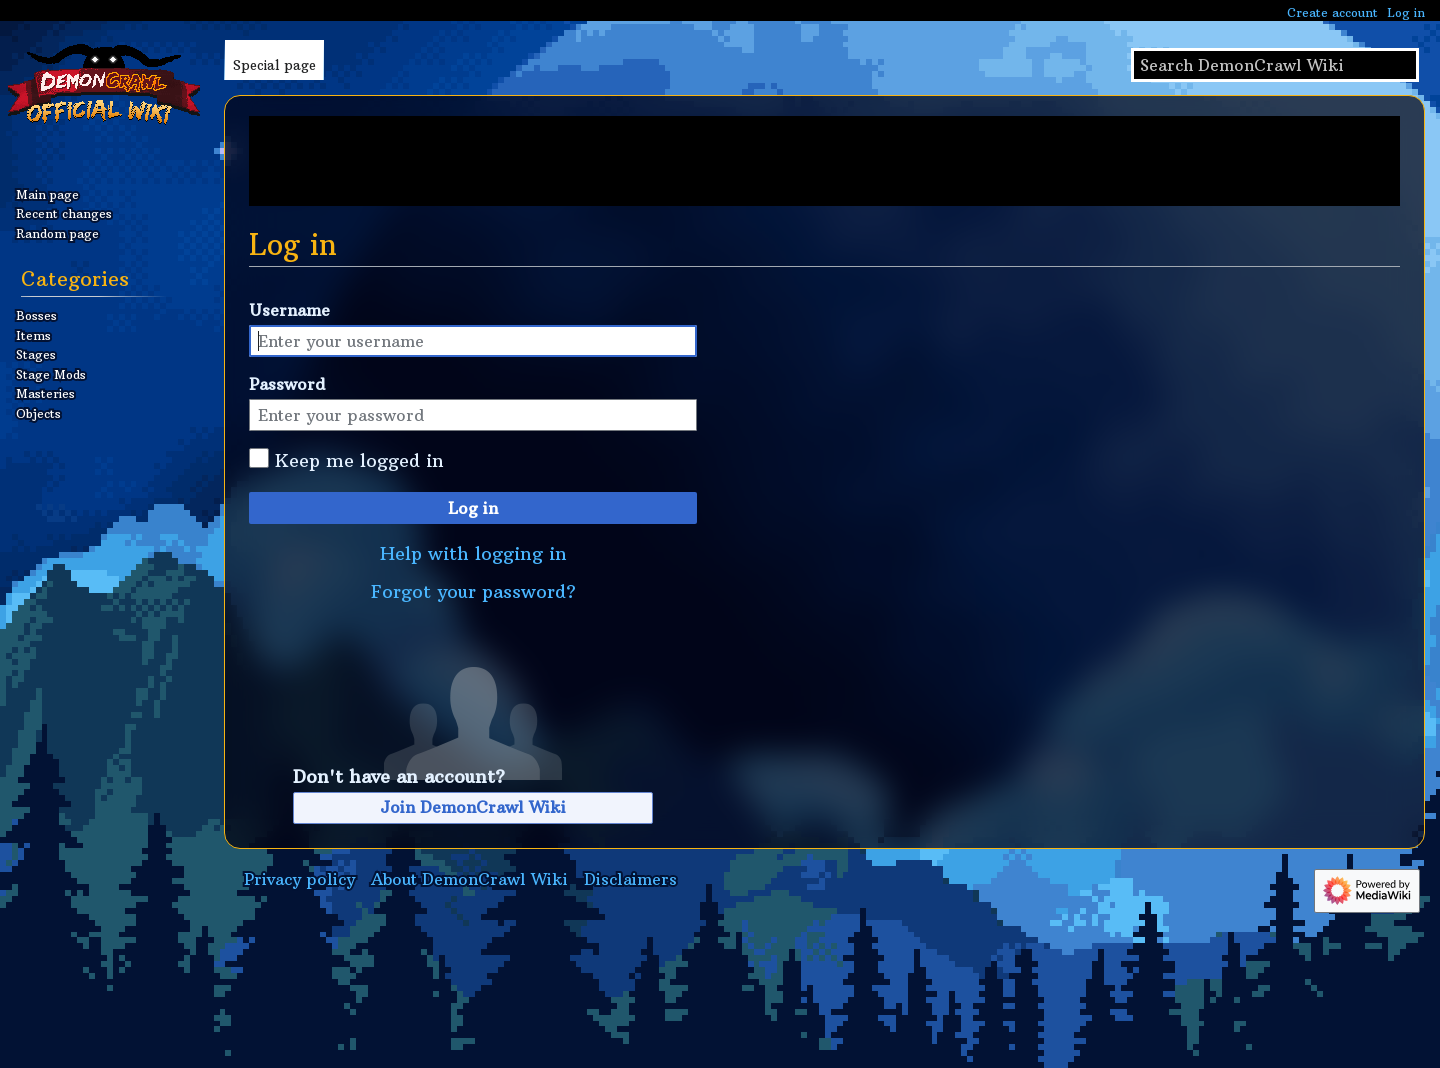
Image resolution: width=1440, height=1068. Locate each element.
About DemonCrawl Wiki (469, 879)
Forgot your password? (473, 591)
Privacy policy (299, 879)
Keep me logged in (359, 460)
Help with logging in (473, 553)
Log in (473, 508)
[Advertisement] (824, 161)
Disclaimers (630, 879)
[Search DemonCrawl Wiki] (1275, 65)
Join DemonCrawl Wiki (473, 807)
